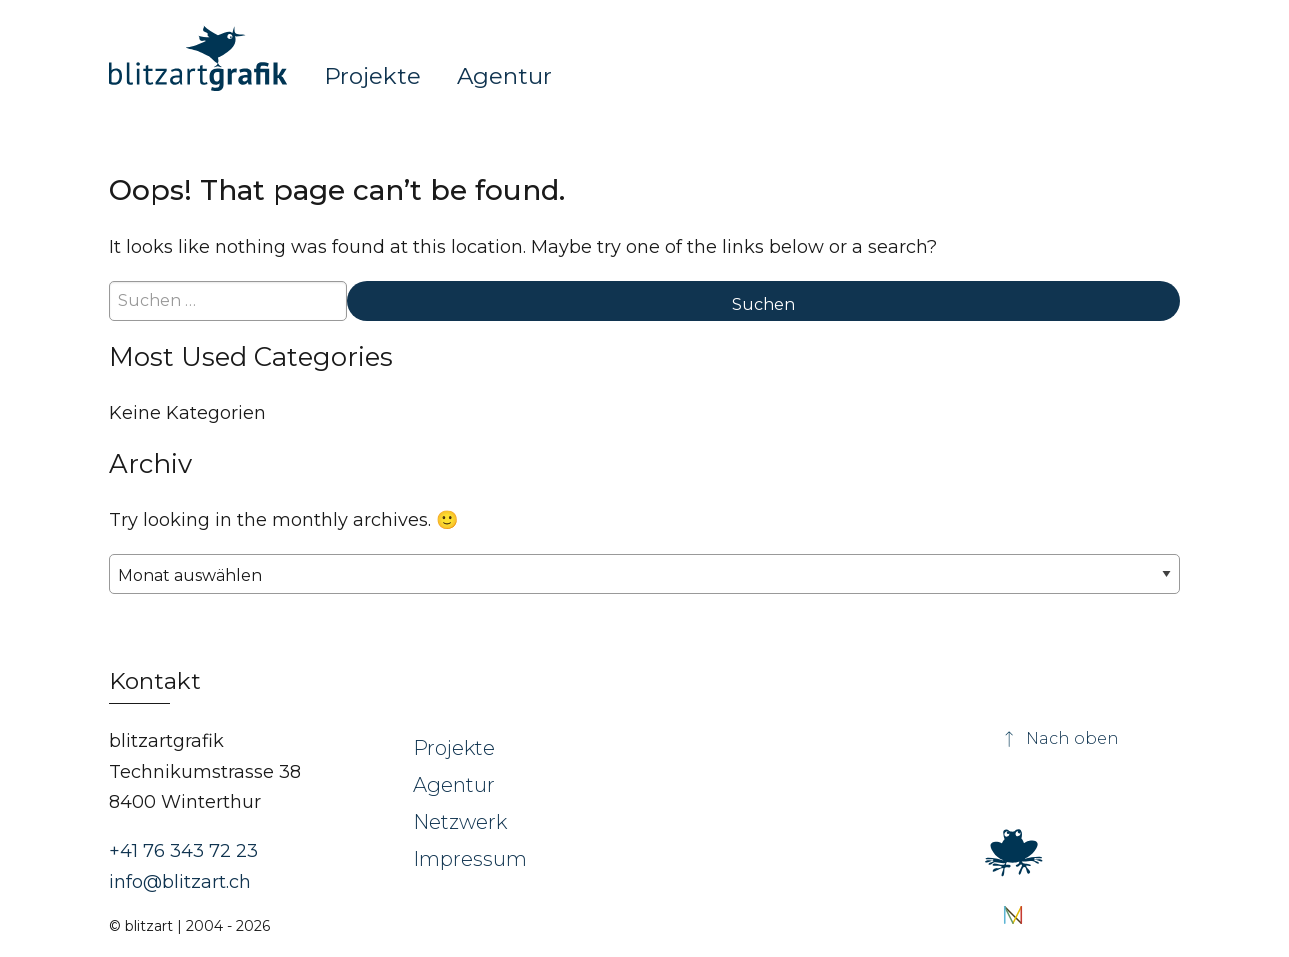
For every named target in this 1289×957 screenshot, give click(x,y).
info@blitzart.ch (180, 882)
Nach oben (1060, 738)
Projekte (372, 75)
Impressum (470, 859)
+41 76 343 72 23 (183, 851)
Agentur (504, 75)
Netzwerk (460, 822)
